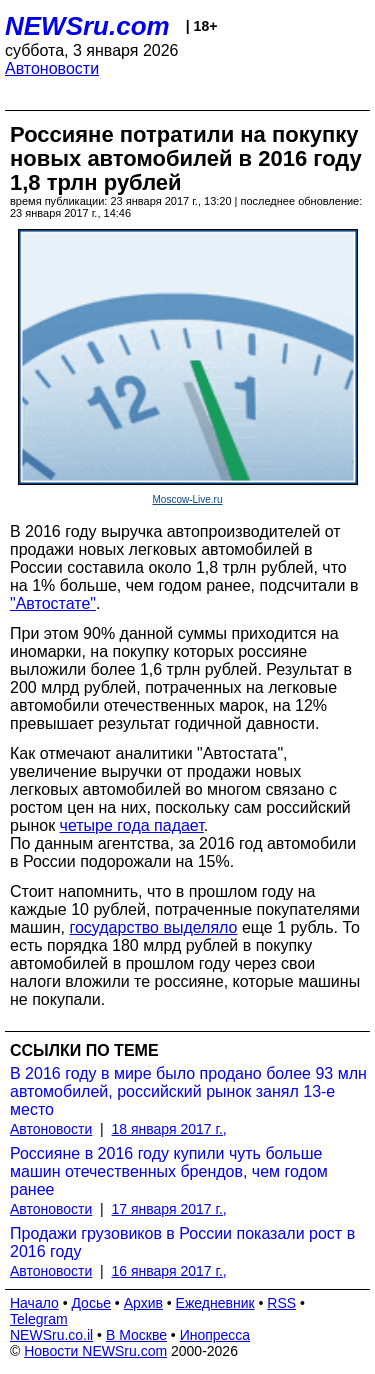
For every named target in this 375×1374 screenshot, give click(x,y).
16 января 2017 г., (169, 1271)
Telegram (39, 1319)
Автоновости (52, 68)
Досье (91, 1303)
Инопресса (215, 1335)
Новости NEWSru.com (95, 1351)
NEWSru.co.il (51, 1335)
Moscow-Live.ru (187, 499)
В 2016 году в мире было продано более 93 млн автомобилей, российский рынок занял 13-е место (188, 1091)
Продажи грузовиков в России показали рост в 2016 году (182, 1242)
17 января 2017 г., (169, 1209)
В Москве (136, 1335)
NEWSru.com (87, 26)
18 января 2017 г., (169, 1129)
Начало (34, 1303)
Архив (143, 1303)
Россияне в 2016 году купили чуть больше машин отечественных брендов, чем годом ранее (169, 1171)
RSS (281, 1303)
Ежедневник (215, 1303)
